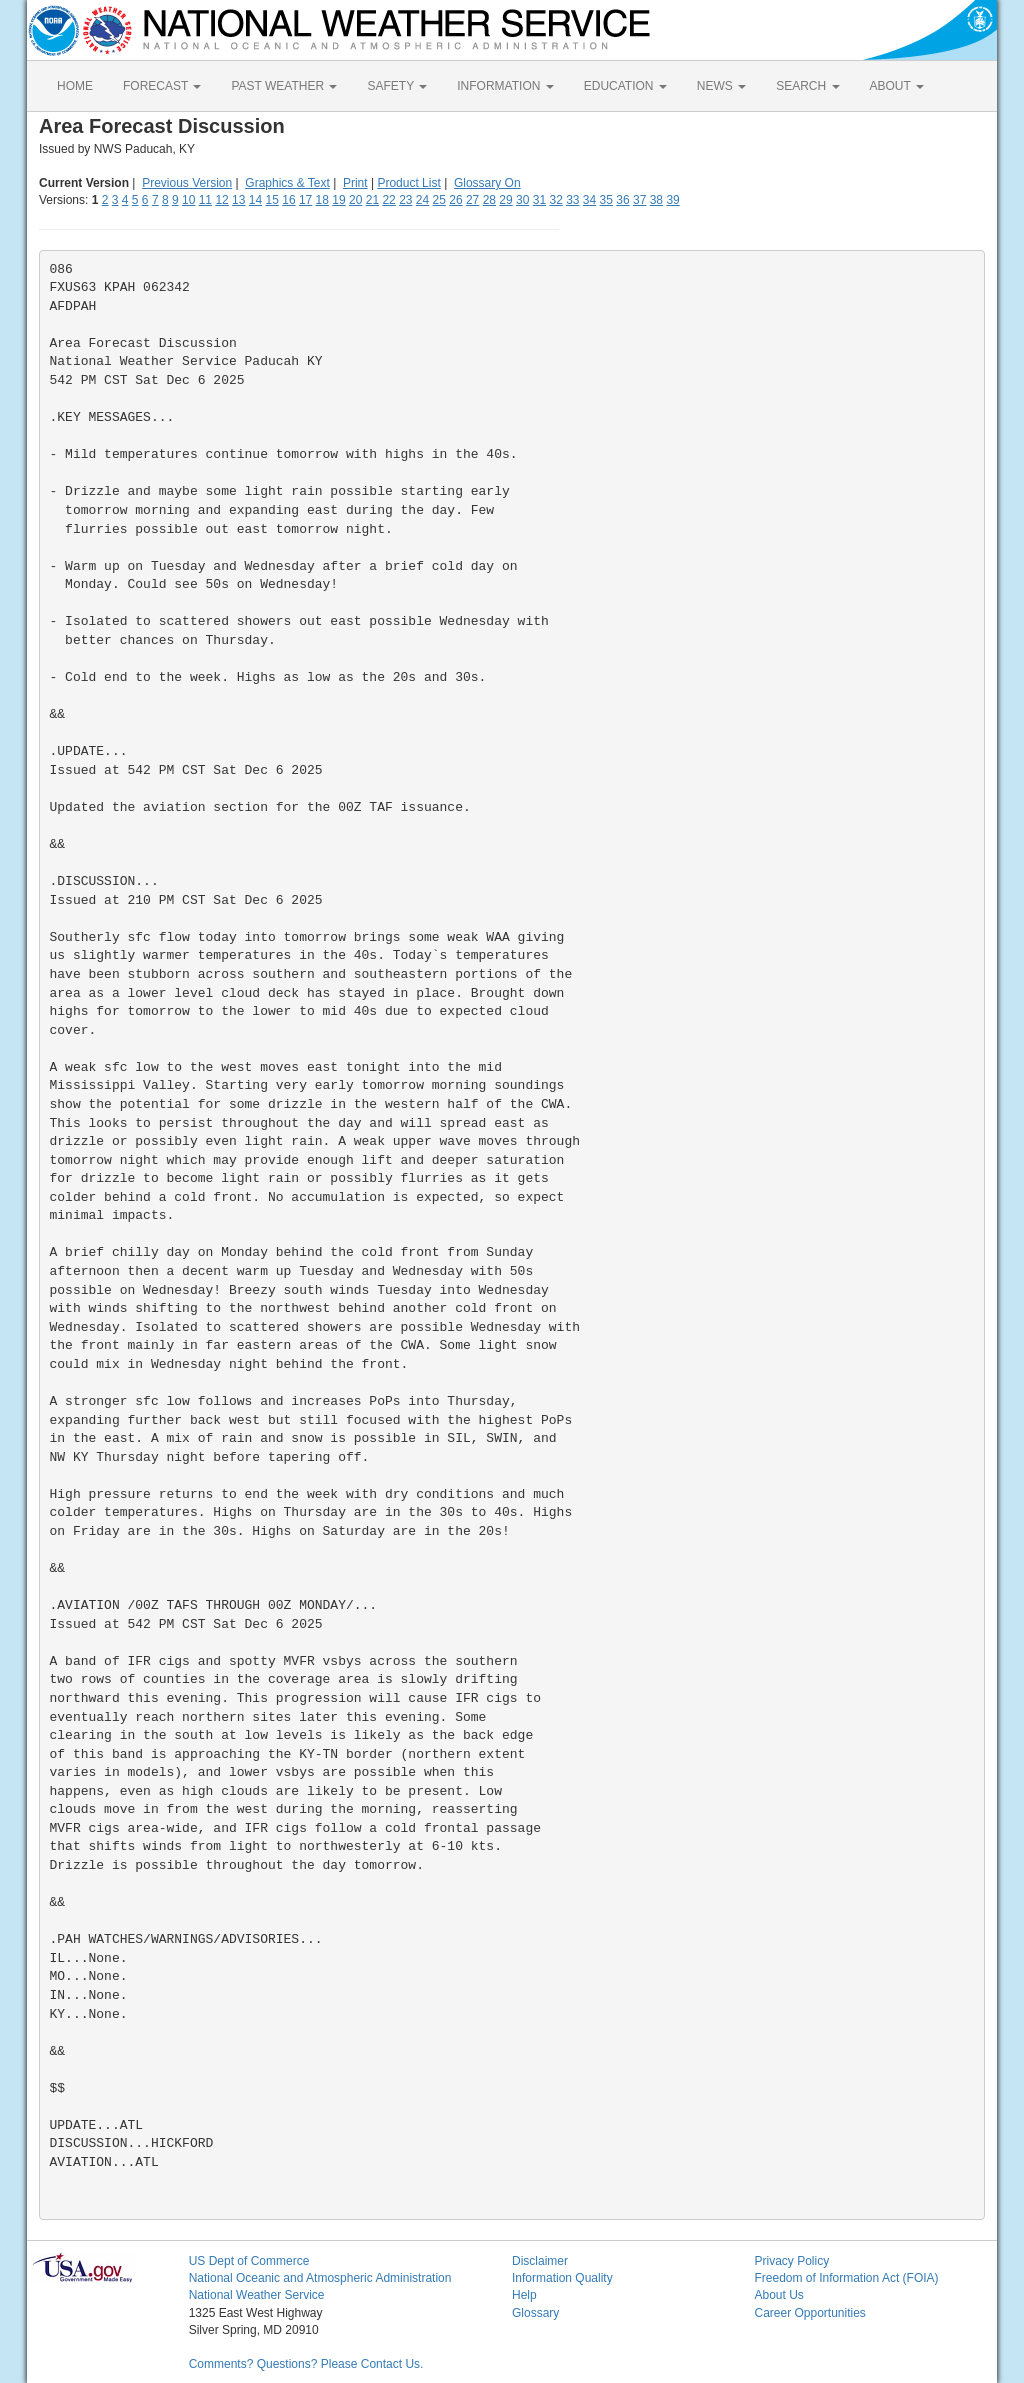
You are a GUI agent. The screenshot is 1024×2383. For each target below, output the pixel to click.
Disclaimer (540, 2261)
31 (539, 200)
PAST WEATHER (284, 86)
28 (489, 200)
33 (572, 200)
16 (288, 200)
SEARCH (807, 86)
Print (355, 183)
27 (472, 200)
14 (255, 200)
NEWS (721, 86)
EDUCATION (625, 86)
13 (238, 200)
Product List (408, 183)
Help (524, 2295)
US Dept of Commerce (249, 2261)
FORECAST (162, 86)
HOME (75, 86)
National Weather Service (257, 2295)
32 (555, 200)
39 (672, 200)
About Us (778, 2295)
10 (188, 200)
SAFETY (397, 86)
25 (439, 200)
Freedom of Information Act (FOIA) (846, 2278)
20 (355, 200)
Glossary (535, 2313)
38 (656, 200)
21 (372, 200)
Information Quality (562, 2278)
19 (338, 200)
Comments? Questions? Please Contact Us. (306, 2364)
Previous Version (187, 183)
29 (505, 200)
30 (522, 200)
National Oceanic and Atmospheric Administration (320, 2278)
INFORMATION (505, 86)
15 (272, 200)
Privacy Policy (791, 2261)
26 (455, 200)
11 (205, 200)
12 (221, 200)
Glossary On (487, 183)
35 (606, 200)
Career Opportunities (809, 2313)
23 (405, 200)
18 (322, 200)
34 (589, 200)
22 (388, 200)
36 (622, 200)
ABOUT (897, 86)
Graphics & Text (287, 183)
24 (422, 200)
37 (639, 200)
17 (305, 200)
